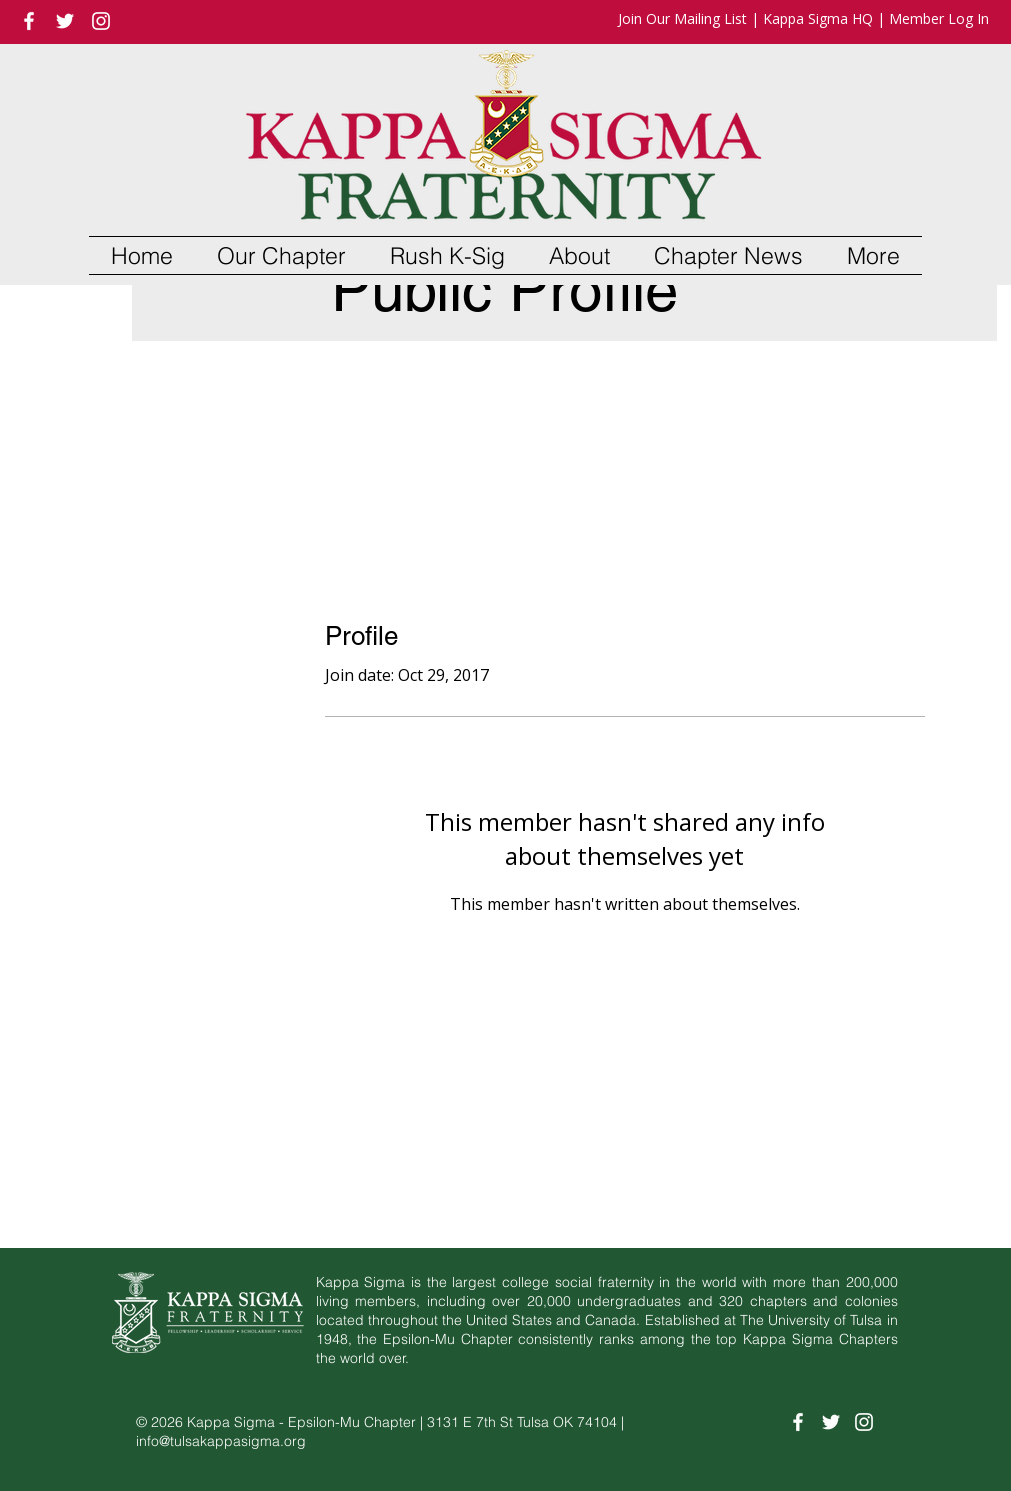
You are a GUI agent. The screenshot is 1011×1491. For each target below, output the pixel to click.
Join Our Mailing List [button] (682, 18)
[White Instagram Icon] (101, 21)
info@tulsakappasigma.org (221, 1441)
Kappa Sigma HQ (818, 18)
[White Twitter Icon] (65, 21)
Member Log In (939, 18)
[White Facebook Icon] (29, 21)
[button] (281, 255)
